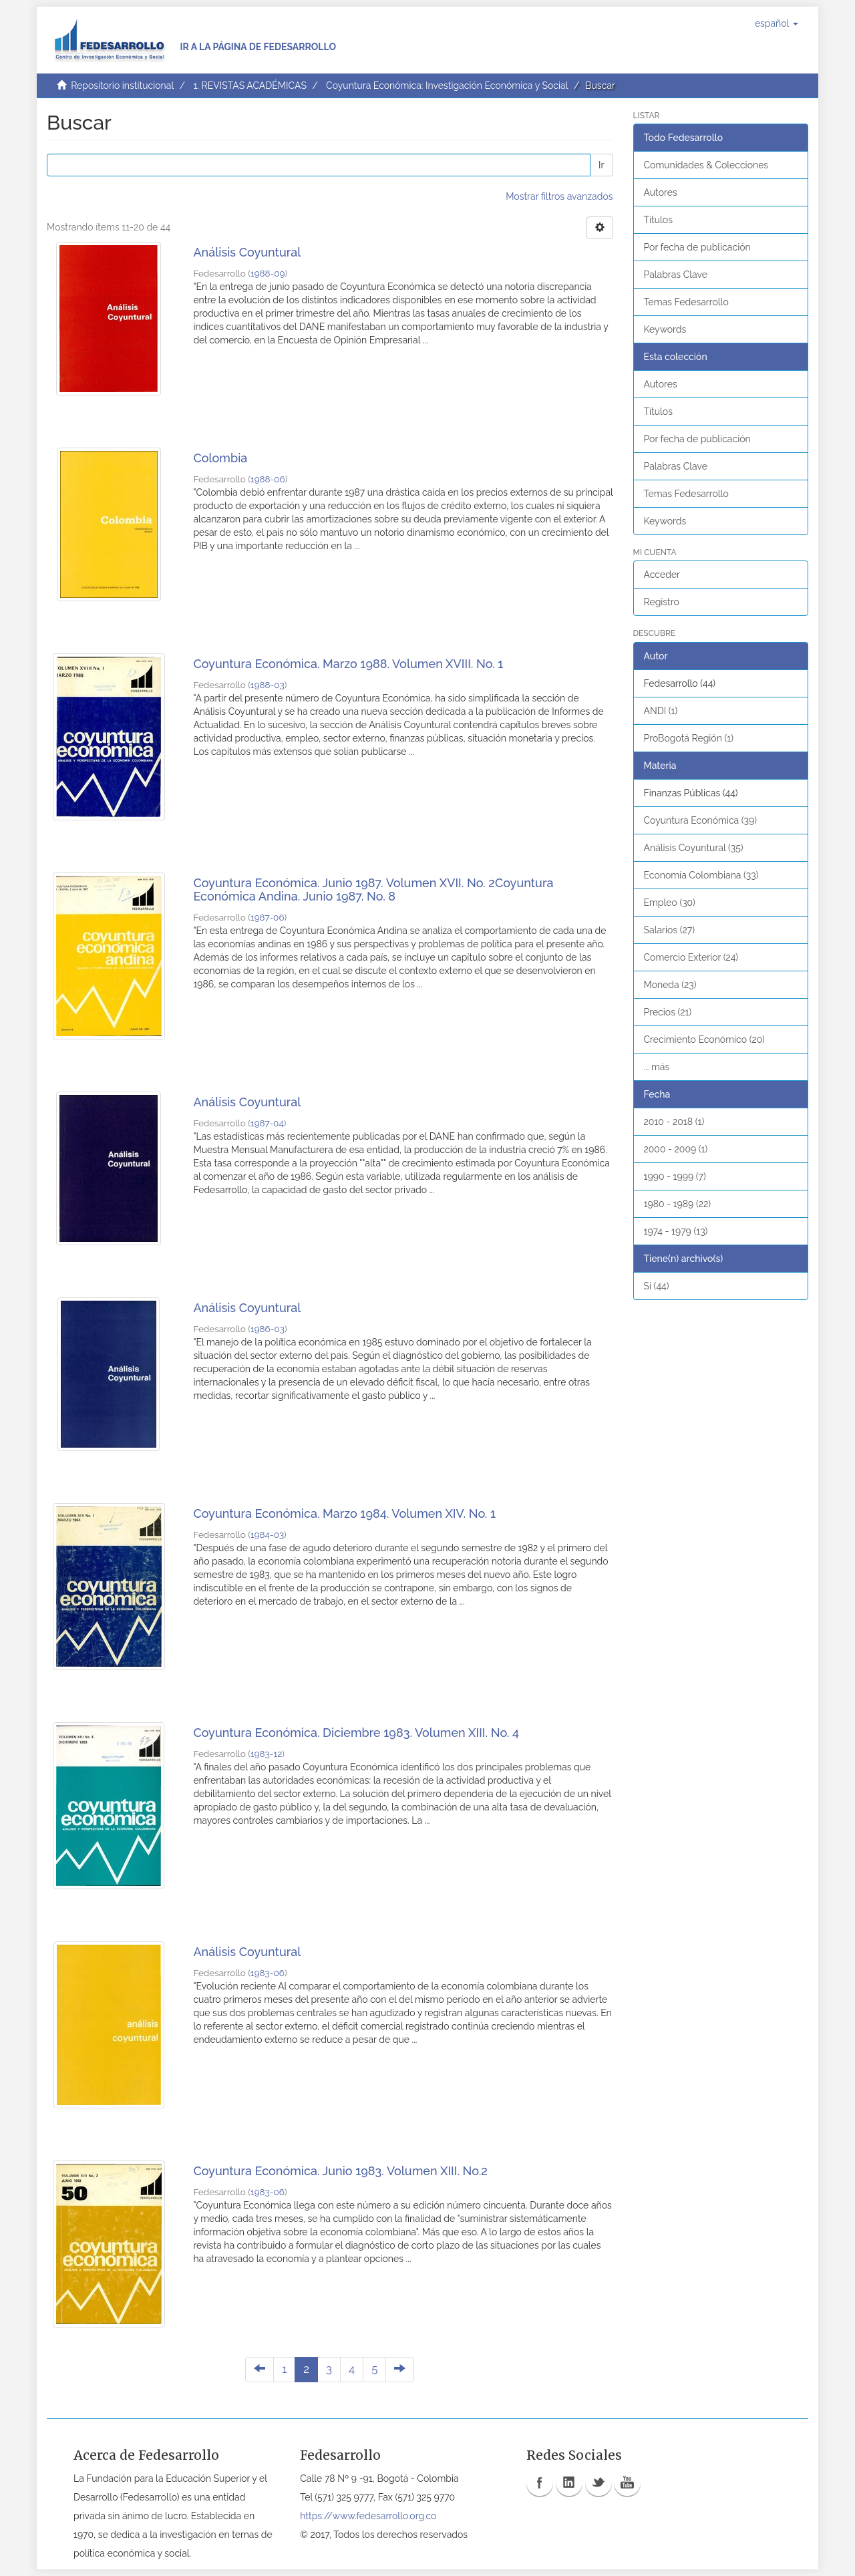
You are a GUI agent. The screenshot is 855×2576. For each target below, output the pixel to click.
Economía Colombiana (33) (701, 875)
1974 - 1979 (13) (676, 1231)
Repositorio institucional (122, 85)
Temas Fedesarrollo (686, 302)
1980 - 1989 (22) (677, 1203)
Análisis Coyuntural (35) (693, 847)
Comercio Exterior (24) (691, 957)
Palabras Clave (675, 274)
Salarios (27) (669, 930)
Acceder (662, 574)
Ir (601, 165)
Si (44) (656, 1286)
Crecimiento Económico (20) (704, 1039)
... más (657, 1067)
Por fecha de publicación (697, 247)
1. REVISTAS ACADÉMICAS (249, 85)
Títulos (658, 219)
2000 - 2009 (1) (676, 1149)
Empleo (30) (669, 902)
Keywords (665, 329)
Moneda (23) (670, 984)
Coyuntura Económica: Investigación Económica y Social (447, 85)
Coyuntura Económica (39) (700, 820)
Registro (661, 602)
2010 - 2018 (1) (674, 1121)
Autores (660, 192)
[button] (776, 23)
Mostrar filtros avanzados (559, 196)
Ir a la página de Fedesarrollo (258, 46)
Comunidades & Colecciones (706, 165)
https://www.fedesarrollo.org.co (368, 2516)
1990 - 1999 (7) (675, 1176)
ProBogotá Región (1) (688, 738)
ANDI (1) (661, 710)
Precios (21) (668, 1012)
